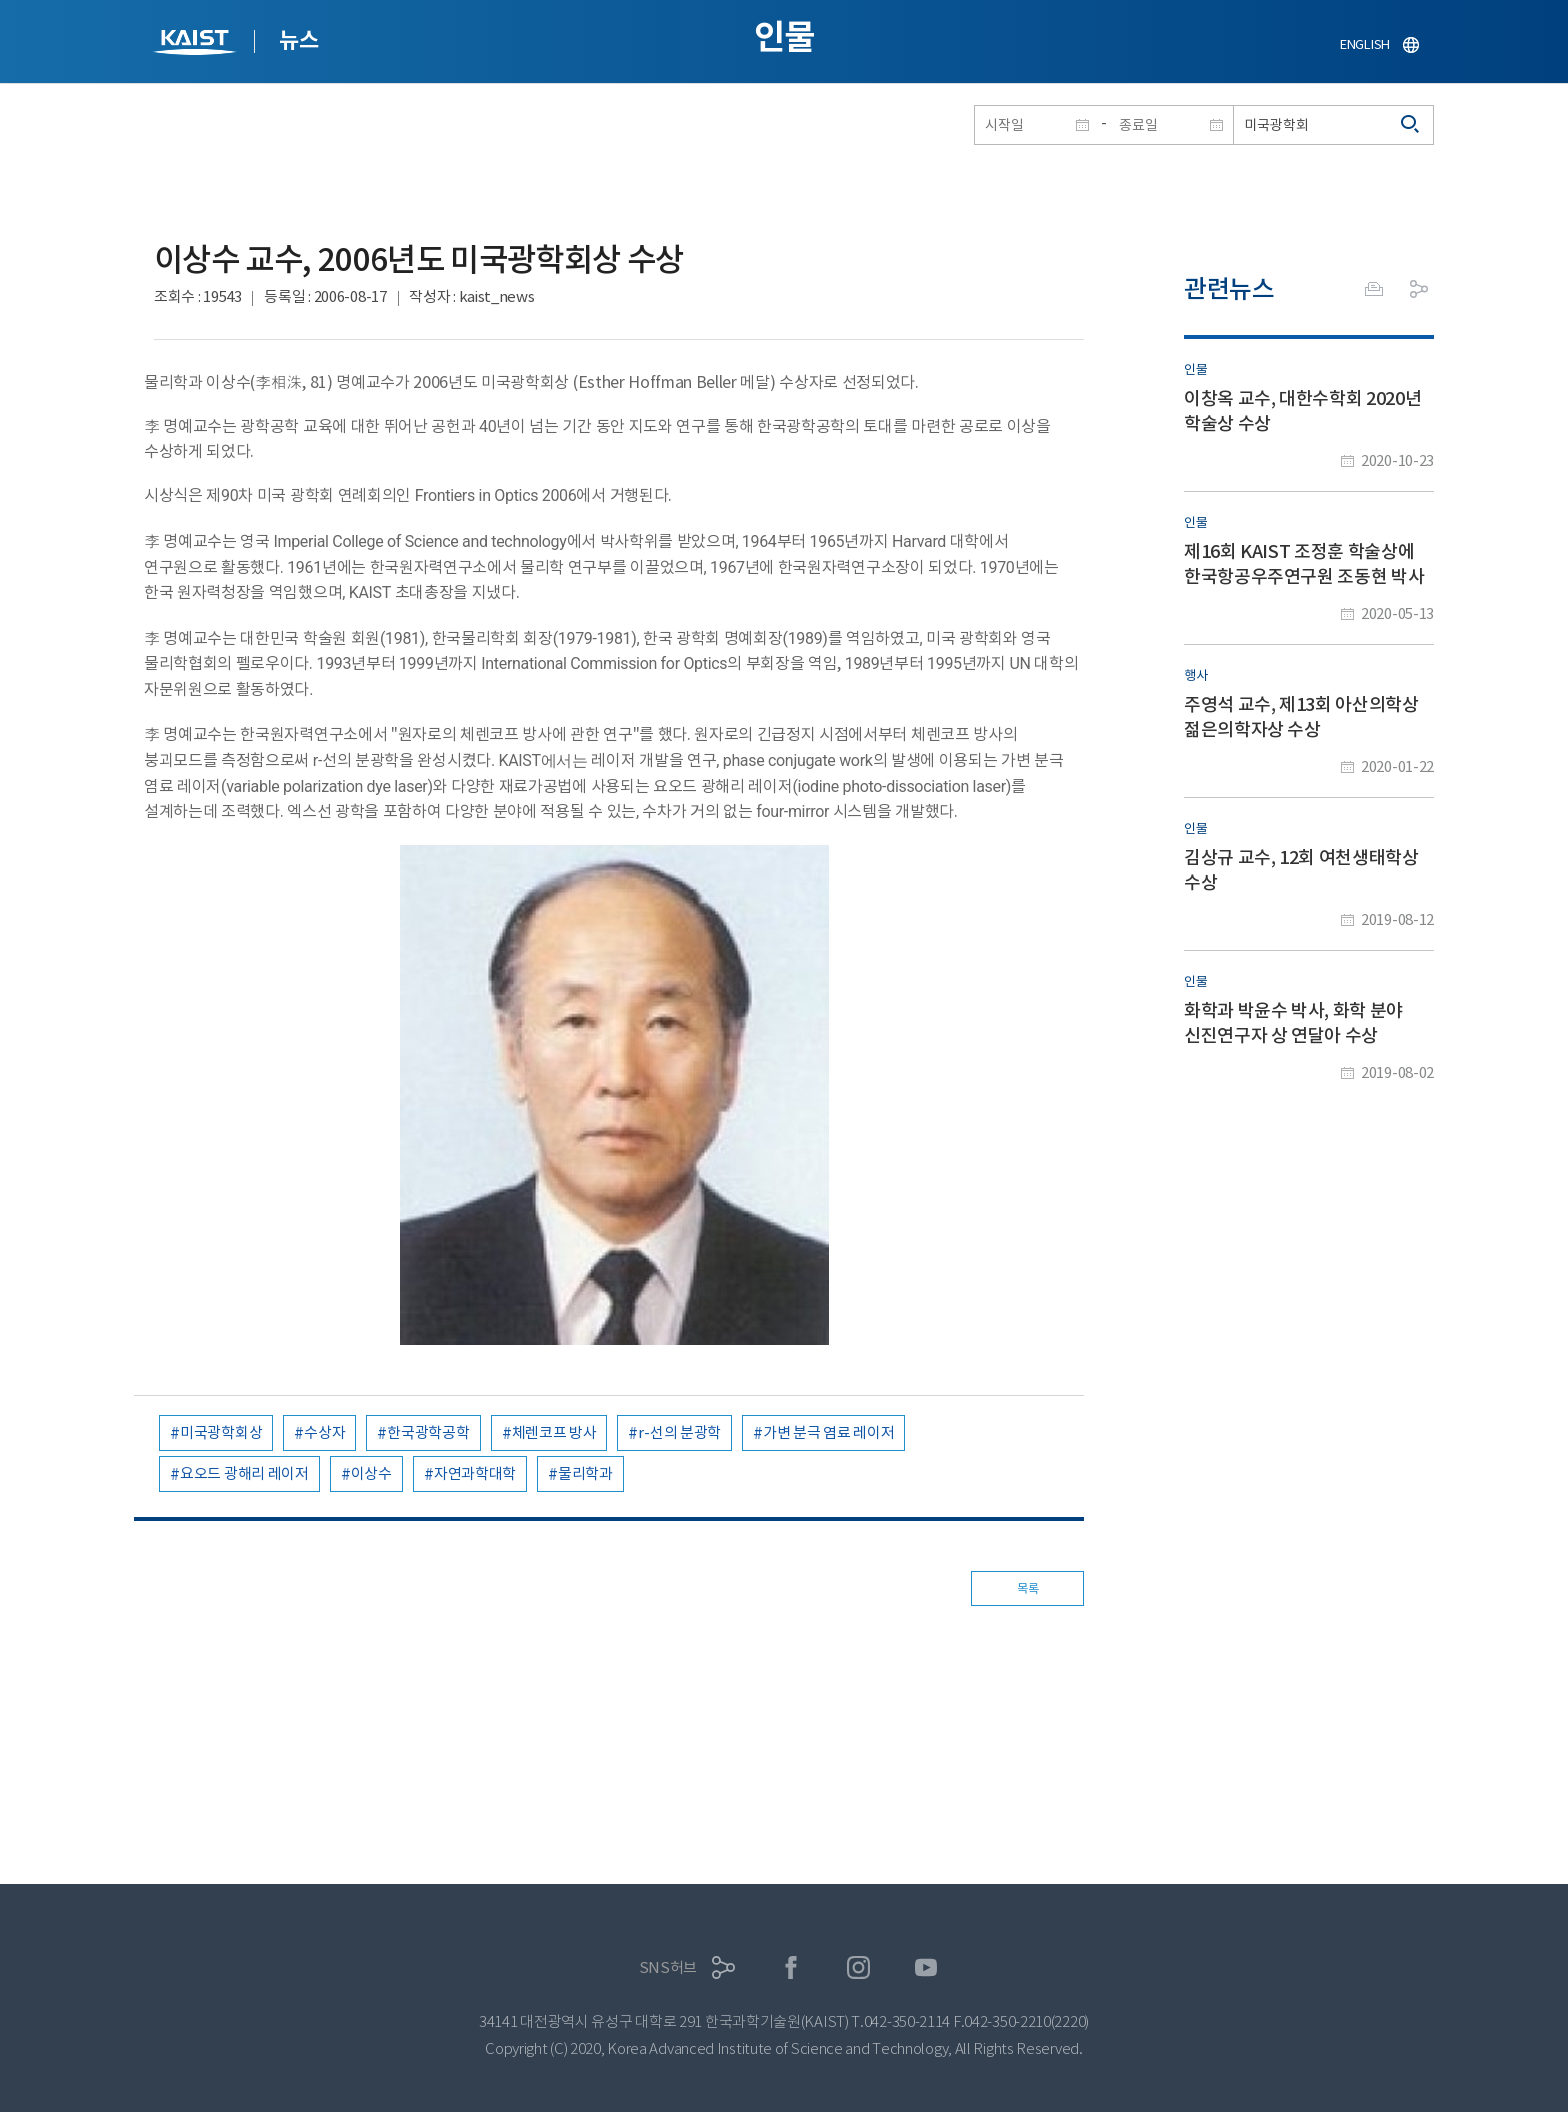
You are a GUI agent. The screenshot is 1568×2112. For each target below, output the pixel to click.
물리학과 (585, 1473)
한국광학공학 (428, 1432)
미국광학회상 (221, 1432)
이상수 (371, 1473)
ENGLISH (1365, 44)
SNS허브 (668, 1967)
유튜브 (926, 1967)
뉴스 (298, 40)
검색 (1411, 125)
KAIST (197, 44)
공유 (1419, 289)
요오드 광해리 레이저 (244, 1473)
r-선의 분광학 (679, 1432)
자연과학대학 (475, 1473)
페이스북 (791, 1967)
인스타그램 (858, 1967)
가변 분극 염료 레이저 (828, 1432)
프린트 (1374, 289)
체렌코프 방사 (554, 1432)
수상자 (324, 1432)
